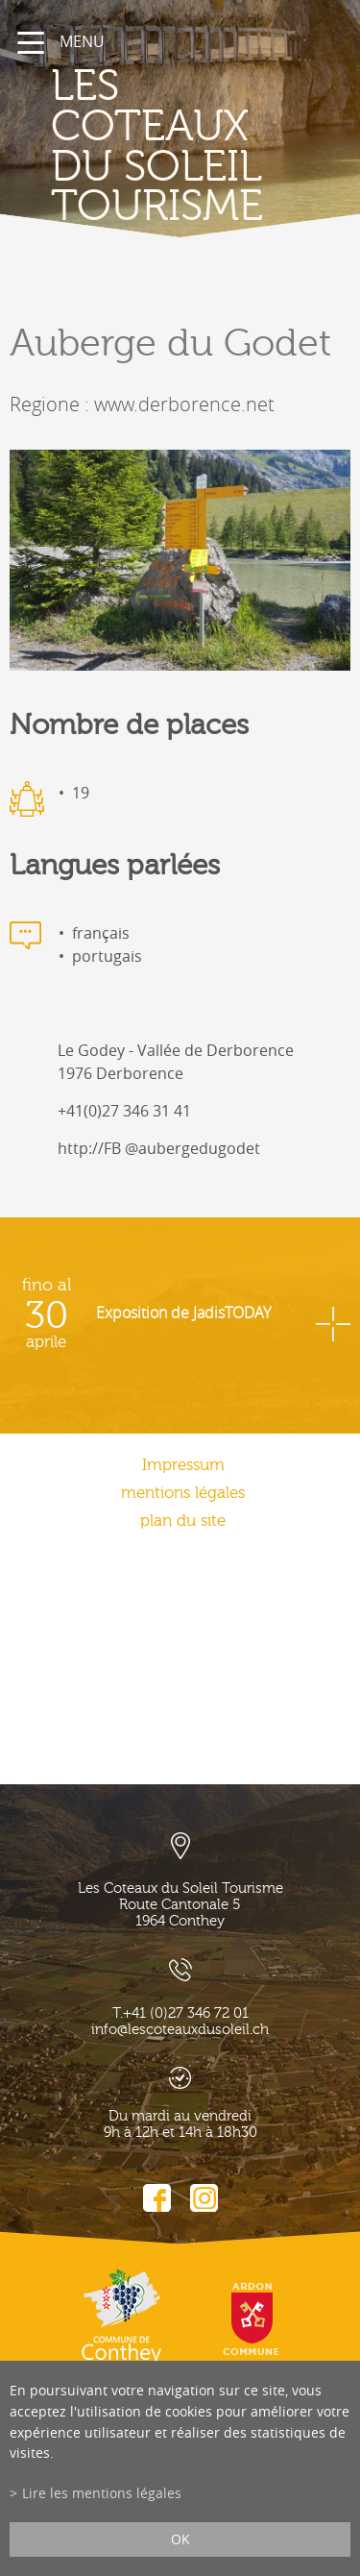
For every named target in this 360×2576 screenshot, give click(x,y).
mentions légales (183, 1493)
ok (180, 2539)
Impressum (183, 1465)
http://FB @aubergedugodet (159, 1148)
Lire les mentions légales (101, 2493)
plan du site (183, 1520)
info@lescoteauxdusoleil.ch (180, 2030)
